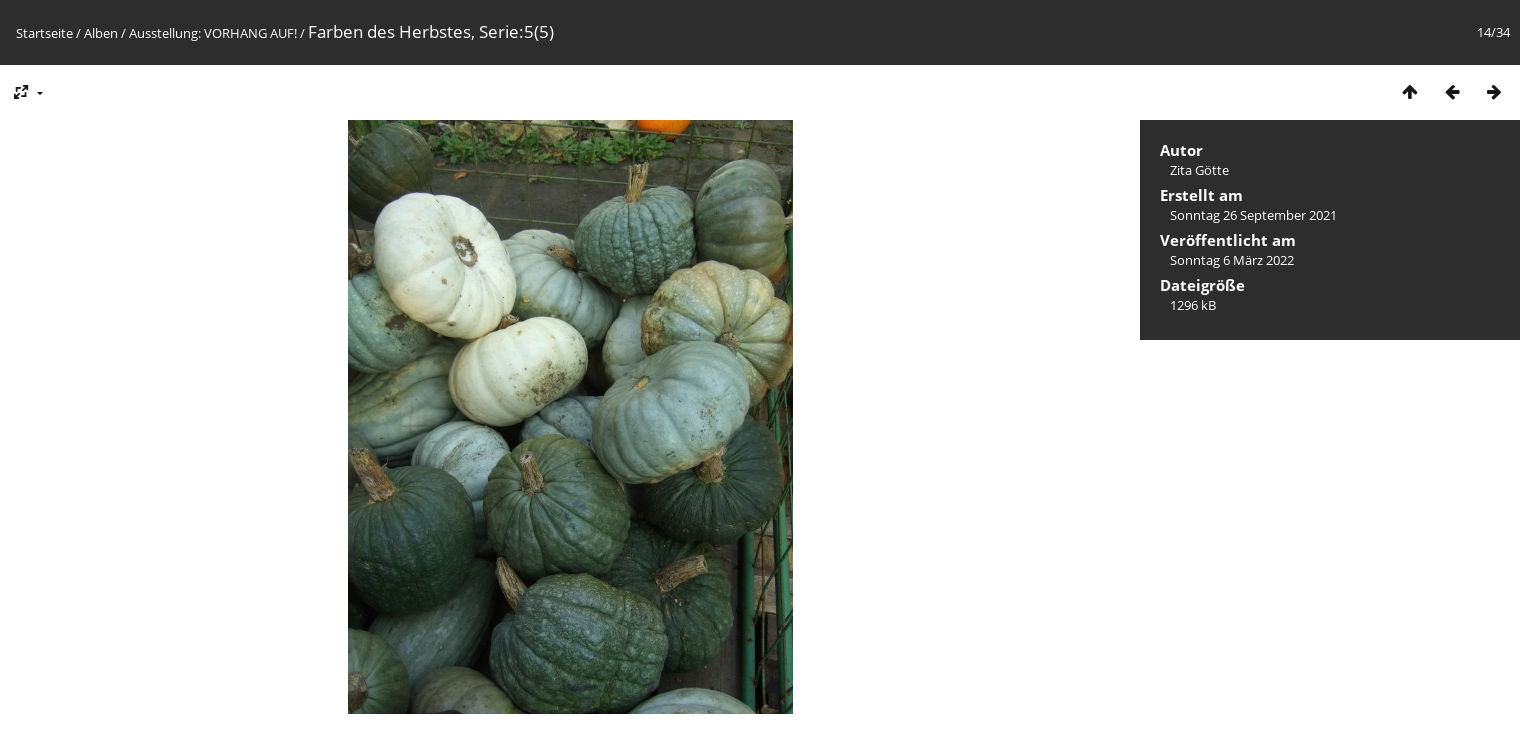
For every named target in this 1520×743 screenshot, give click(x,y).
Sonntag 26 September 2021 (1253, 215)
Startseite (44, 33)
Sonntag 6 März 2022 (1232, 260)
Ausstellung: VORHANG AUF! (213, 33)
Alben (101, 33)
